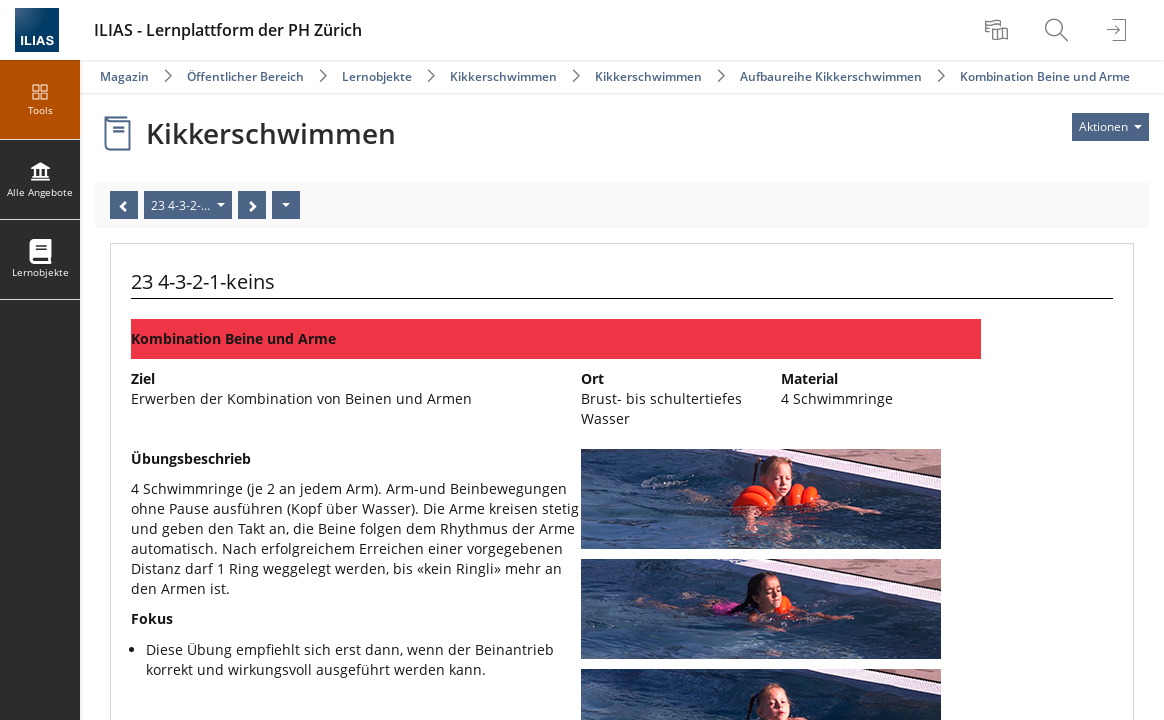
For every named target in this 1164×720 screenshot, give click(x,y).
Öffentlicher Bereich (245, 76)
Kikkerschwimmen (503, 76)
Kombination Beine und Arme (1045, 76)
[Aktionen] (286, 205)
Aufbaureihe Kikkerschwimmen (831, 76)
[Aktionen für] (1110, 127)
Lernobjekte (377, 76)
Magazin (124, 76)
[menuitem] (999, 30)
